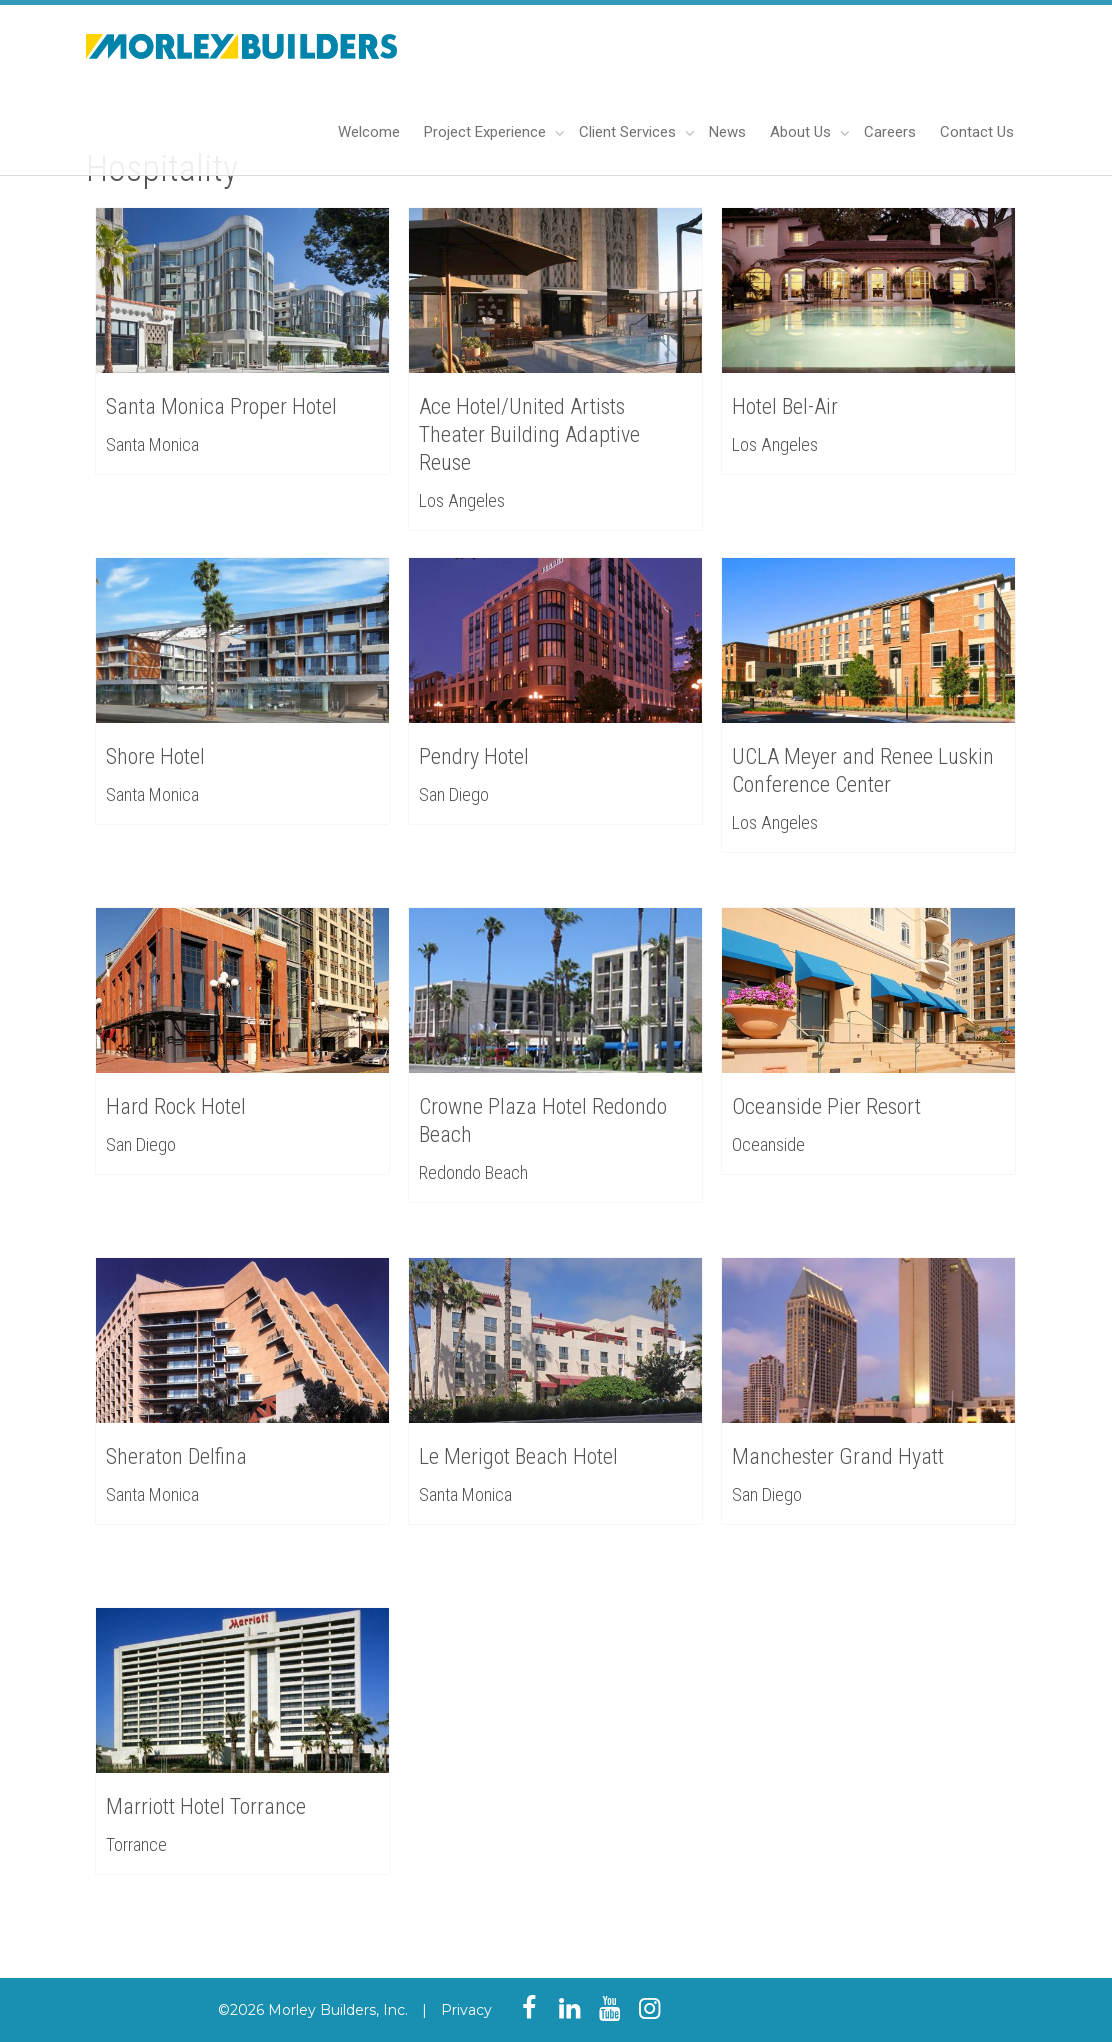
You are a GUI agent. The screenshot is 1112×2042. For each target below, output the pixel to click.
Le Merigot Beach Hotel (519, 1455)
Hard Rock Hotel (177, 1105)
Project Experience (487, 132)
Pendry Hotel (474, 756)
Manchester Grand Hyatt (839, 1455)
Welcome (369, 132)
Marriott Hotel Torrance (207, 1805)
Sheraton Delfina (178, 1455)
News (727, 132)
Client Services (629, 132)
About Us (802, 132)
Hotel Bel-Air (785, 406)
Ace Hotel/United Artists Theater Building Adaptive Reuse (529, 434)
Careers (890, 132)
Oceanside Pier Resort (827, 1105)
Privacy (466, 2010)
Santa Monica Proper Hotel (221, 406)
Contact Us (977, 132)
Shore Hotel (155, 756)
